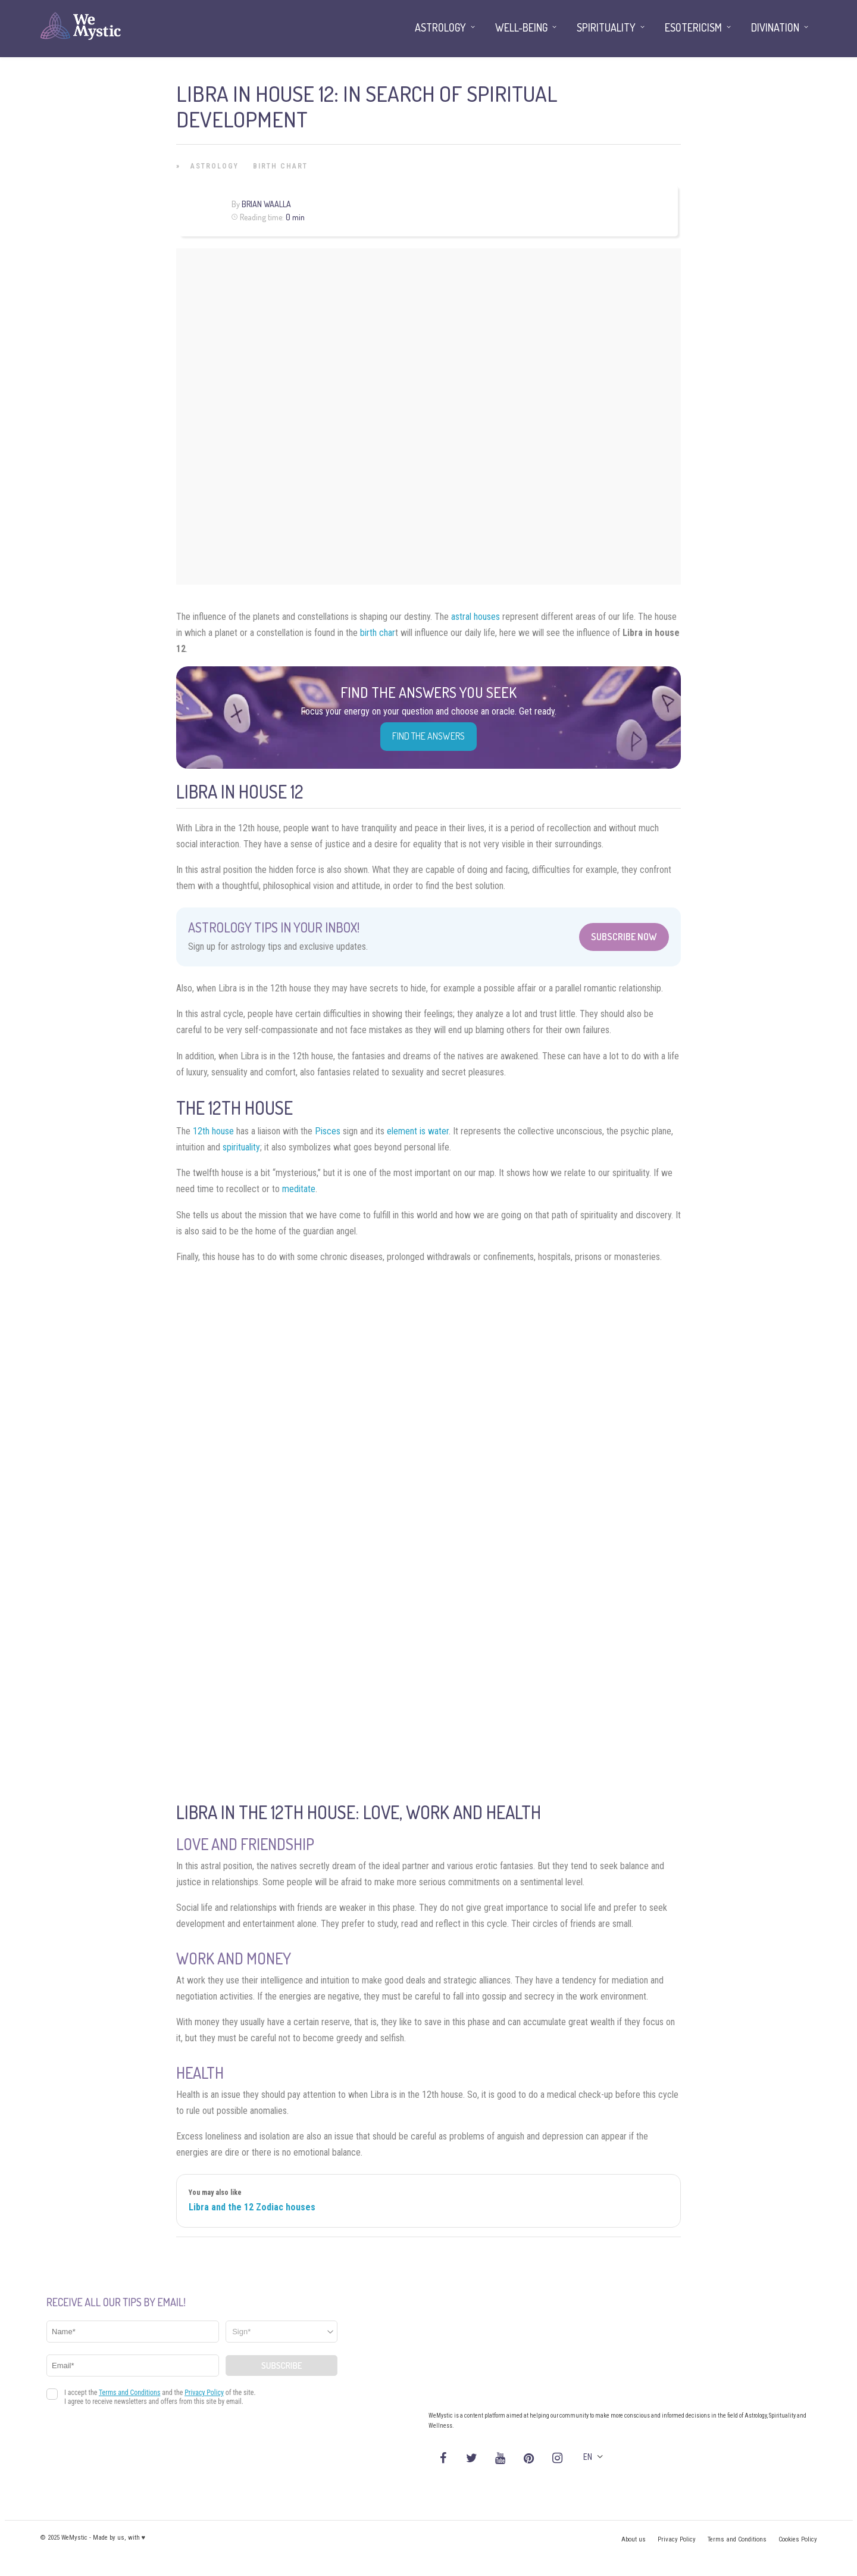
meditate (298, 1189)
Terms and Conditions (737, 2539)
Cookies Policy (797, 2539)
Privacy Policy (677, 2539)
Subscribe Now (624, 937)
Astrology (214, 166)
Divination (775, 27)
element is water (418, 1131)
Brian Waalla (266, 204)
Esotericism (693, 27)
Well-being (521, 27)
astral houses (475, 616)
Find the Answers (428, 736)
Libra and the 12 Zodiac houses (252, 2207)
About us (633, 2539)
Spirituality (606, 27)
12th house (213, 1131)
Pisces (327, 1131)
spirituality (241, 1147)
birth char (377, 632)
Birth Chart (280, 166)
